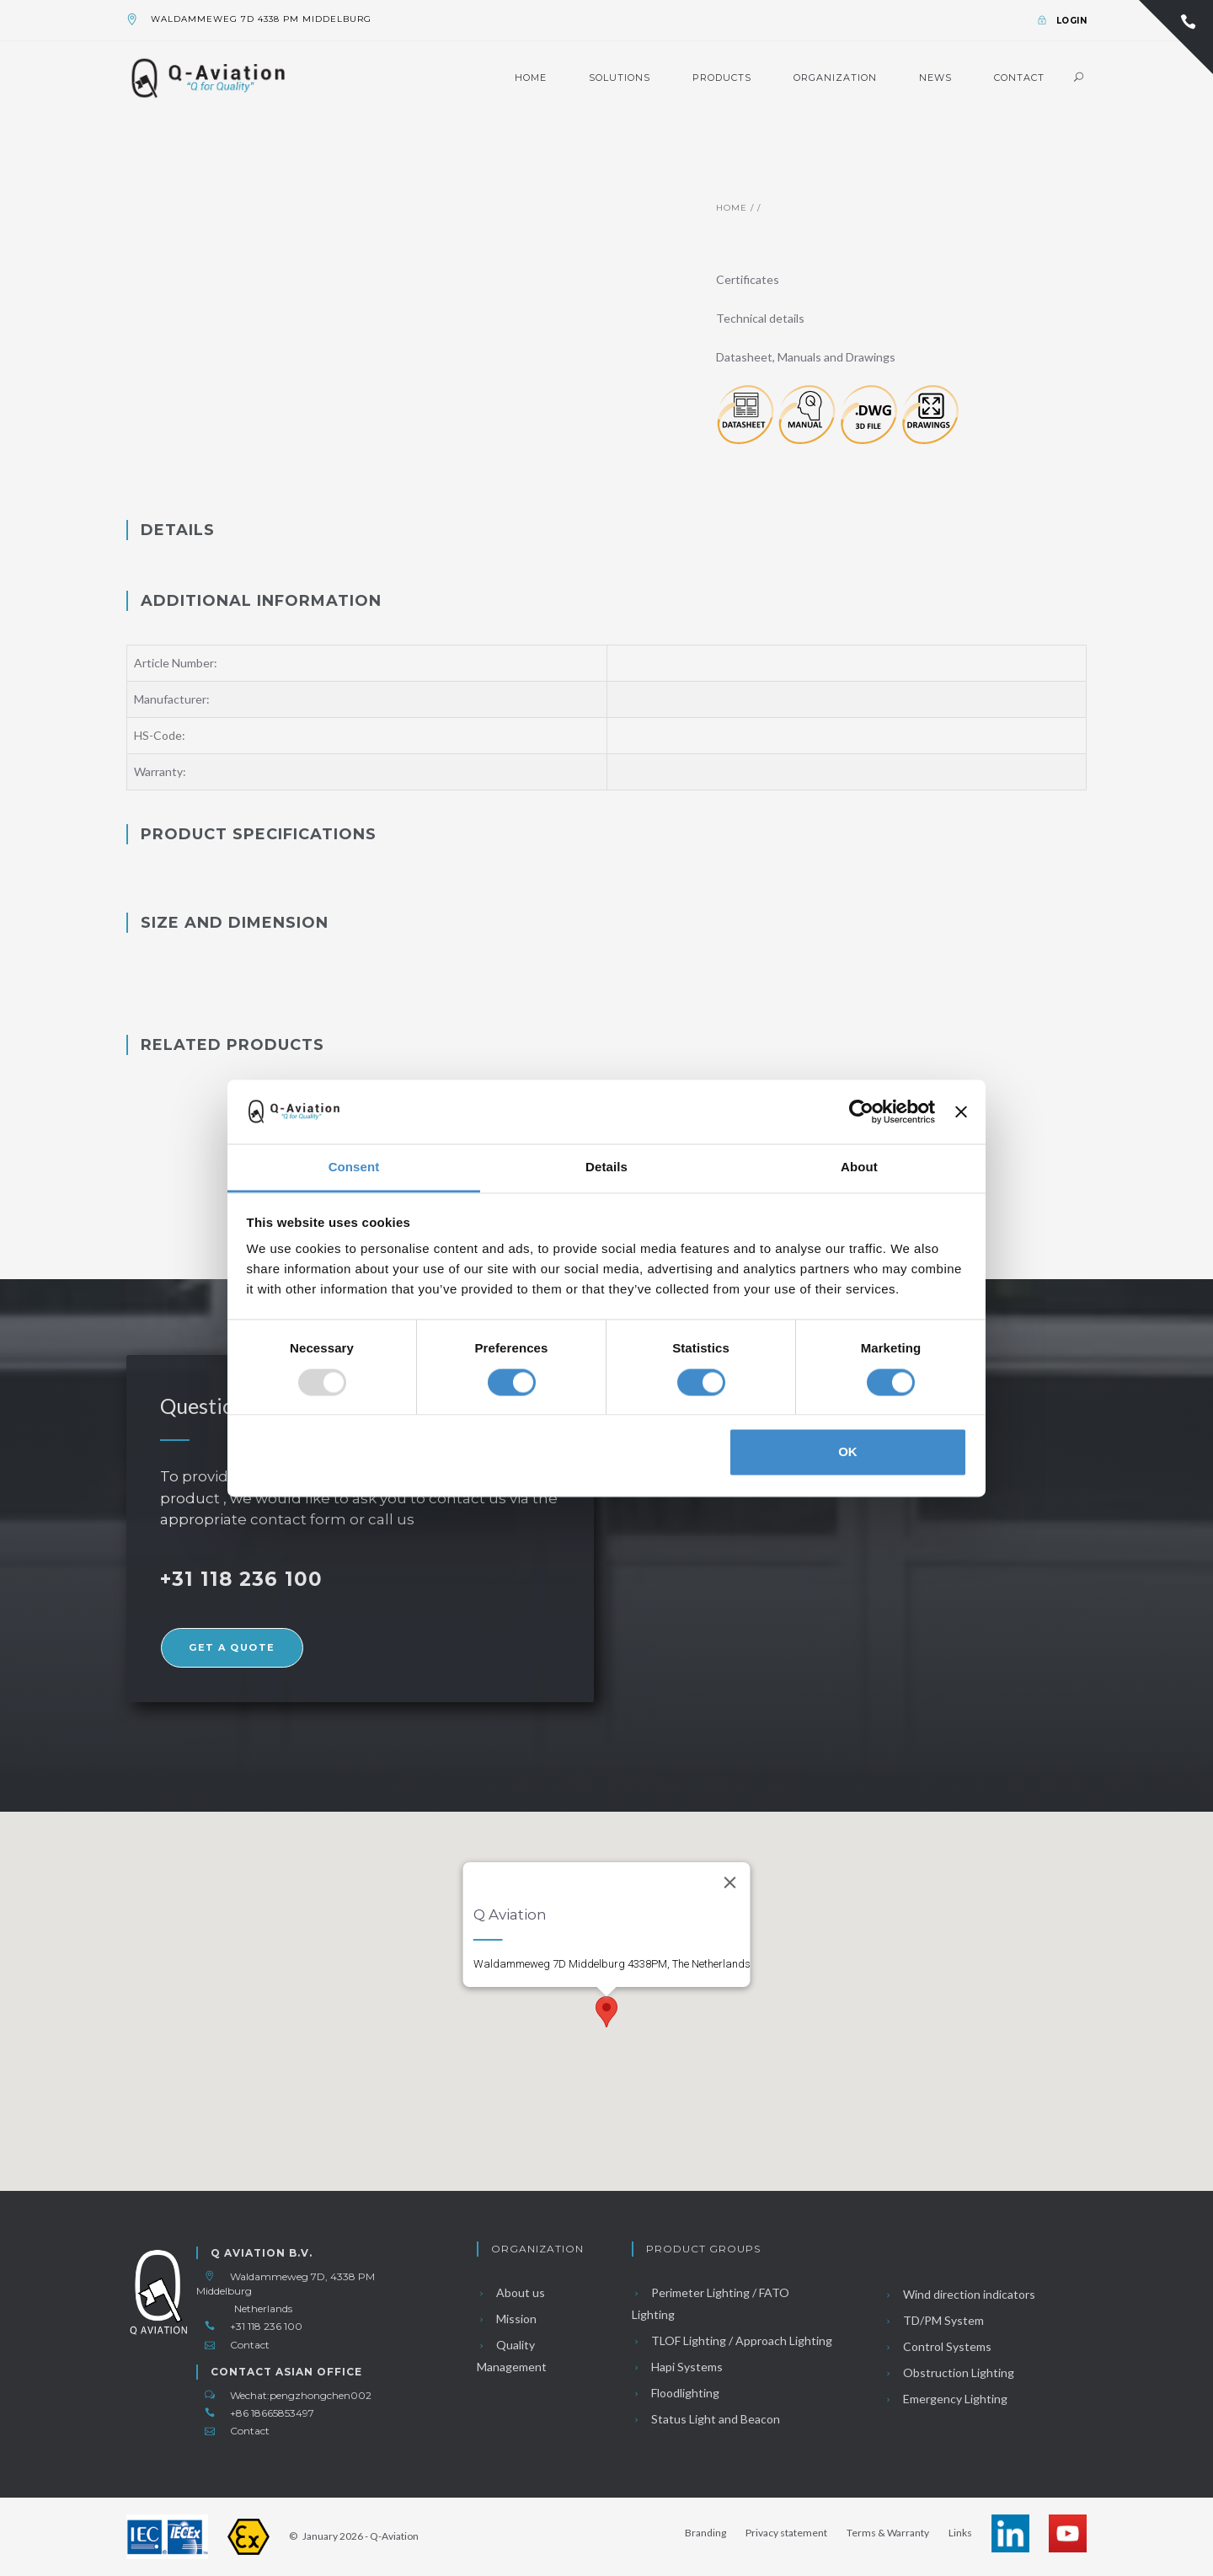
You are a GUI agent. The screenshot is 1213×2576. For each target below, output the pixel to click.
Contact (1019, 77)
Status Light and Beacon (706, 2419)
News (935, 77)
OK (848, 1452)
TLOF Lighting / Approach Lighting (732, 2340)
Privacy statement (786, 2532)
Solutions (619, 77)
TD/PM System (934, 2320)
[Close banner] (961, 1111)
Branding (705, 2532)
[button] (606, 2011)
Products (721, 77)
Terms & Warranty (888, 2532)
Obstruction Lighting (949, 2372)
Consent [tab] (354, 1167)
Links (960, 2532)
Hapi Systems (677, 2366)
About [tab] (859, 1167)
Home (531, 77)
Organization (835, 77)
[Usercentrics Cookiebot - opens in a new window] (861, 1111)
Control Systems (937, 2346)
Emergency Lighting (945, 2398)
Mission (507, 2318)
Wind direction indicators (959, 2294)
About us (511, 2292)
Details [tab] (606, 1167)
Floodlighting (675, 2393)
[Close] (730, 1882)
